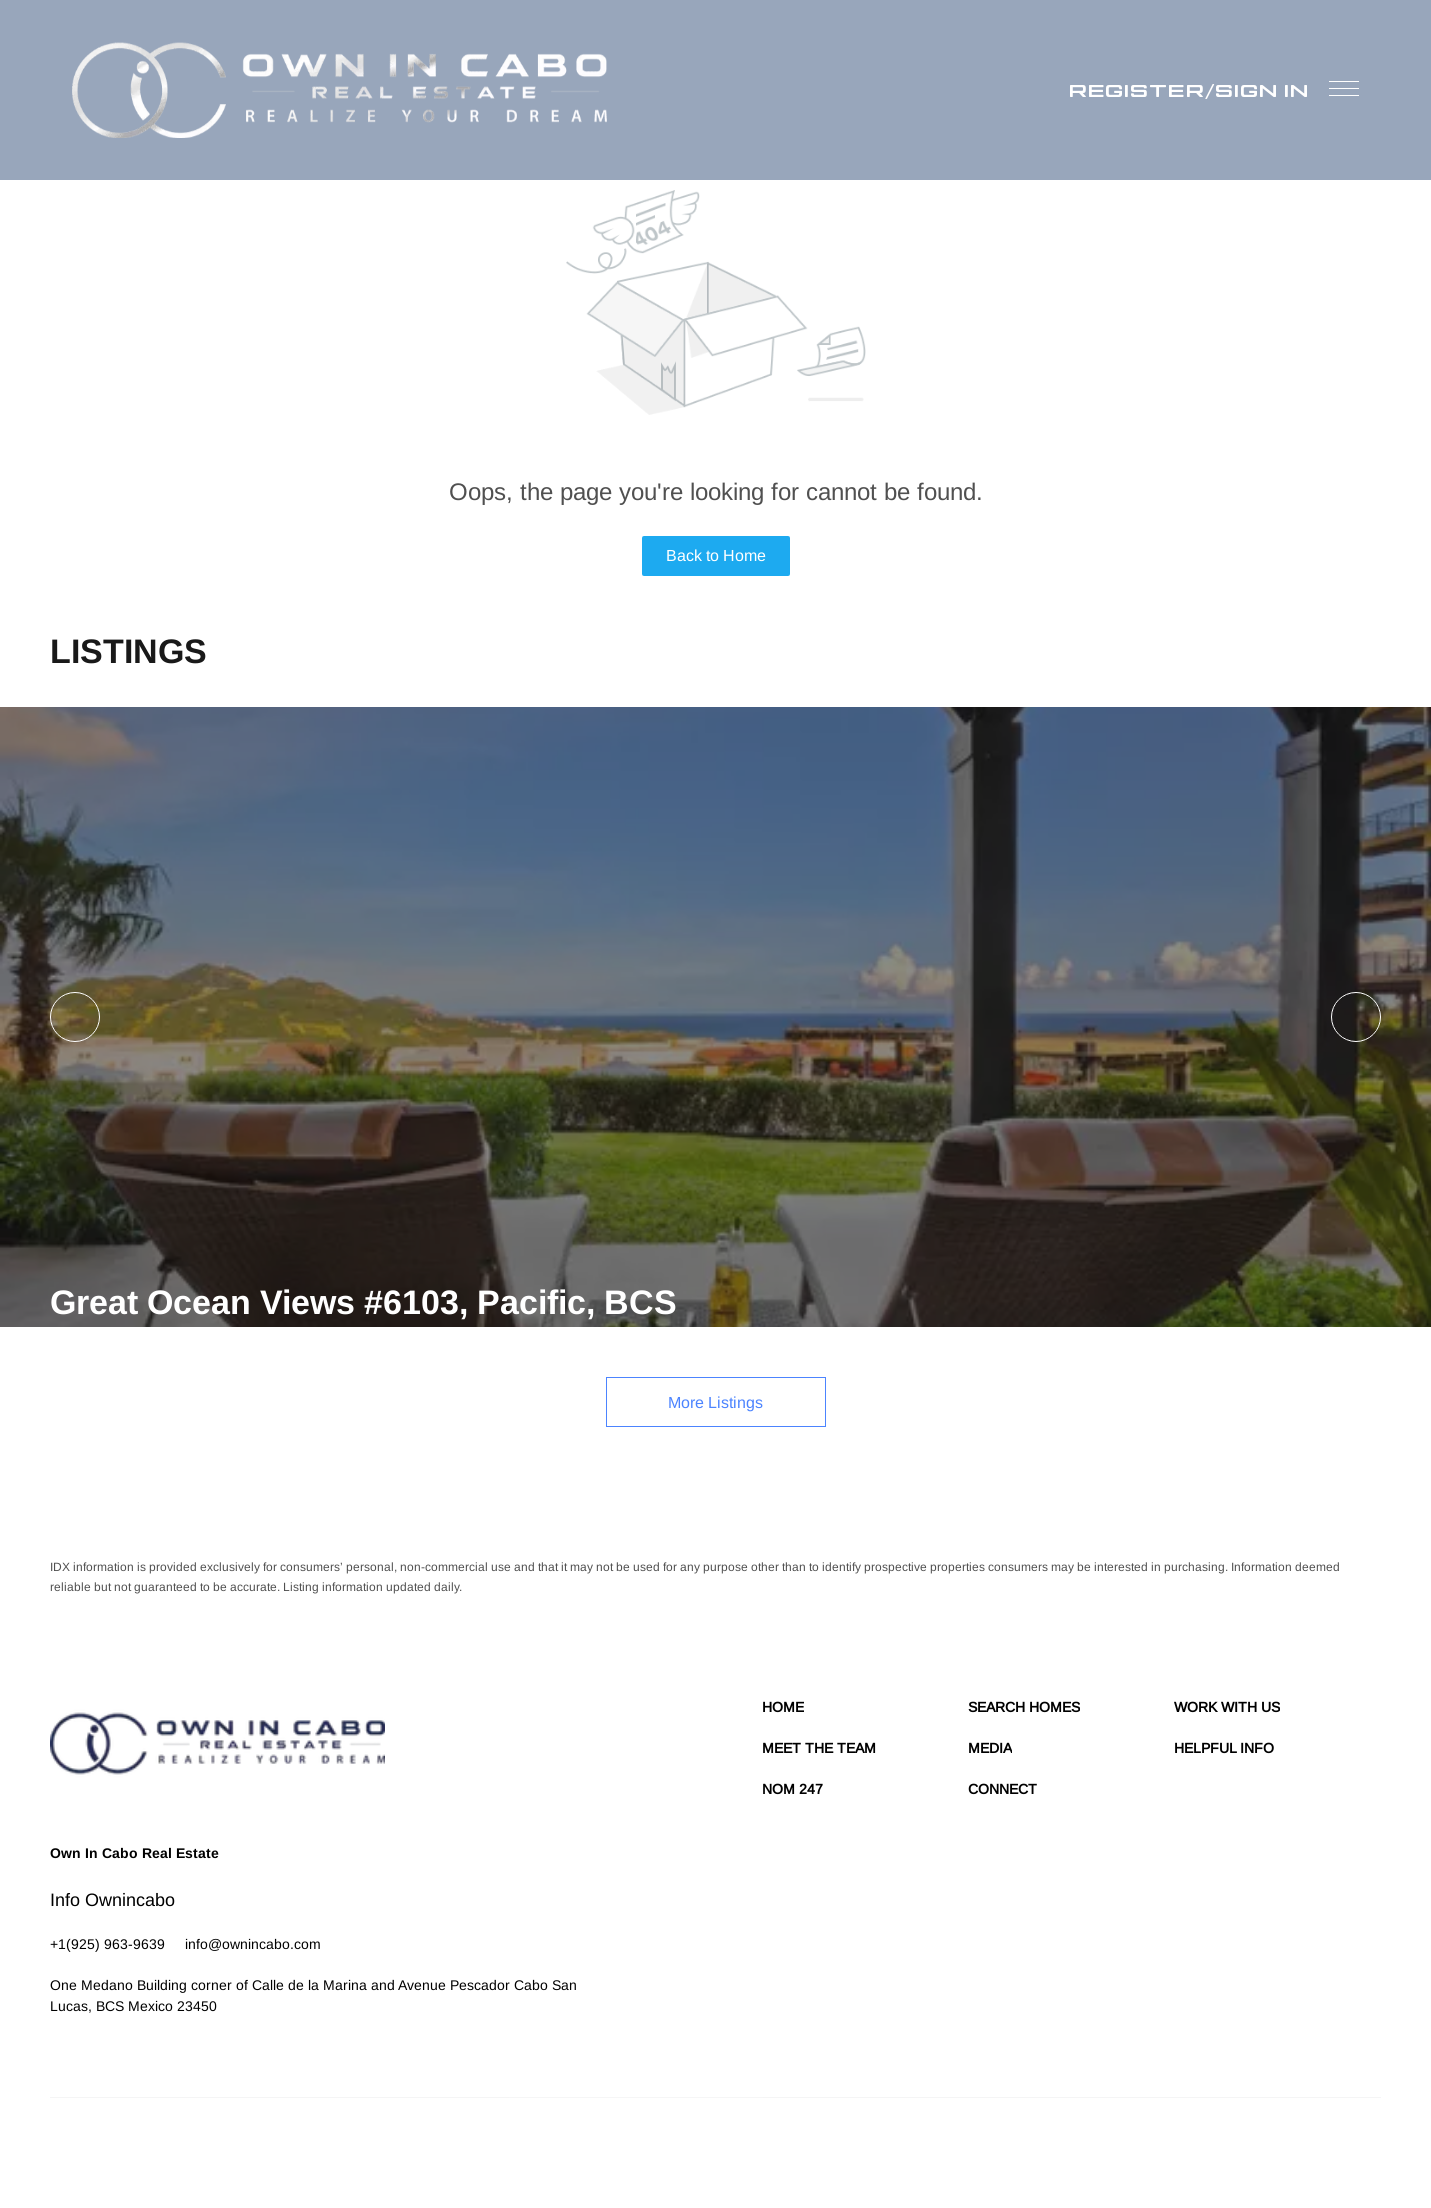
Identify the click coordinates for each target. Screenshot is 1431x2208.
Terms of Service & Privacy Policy (861, 2148)
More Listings (715, 1402)
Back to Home (716, 555)
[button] (340, 90)
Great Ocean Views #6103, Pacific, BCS (363, 1302)
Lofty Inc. (142, 2148)
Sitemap (1283, 2148)
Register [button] (1137, 90)
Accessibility (1347, 2148)
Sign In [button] (1262, 90)
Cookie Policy (997, 2148)
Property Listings (1206, 2148)
